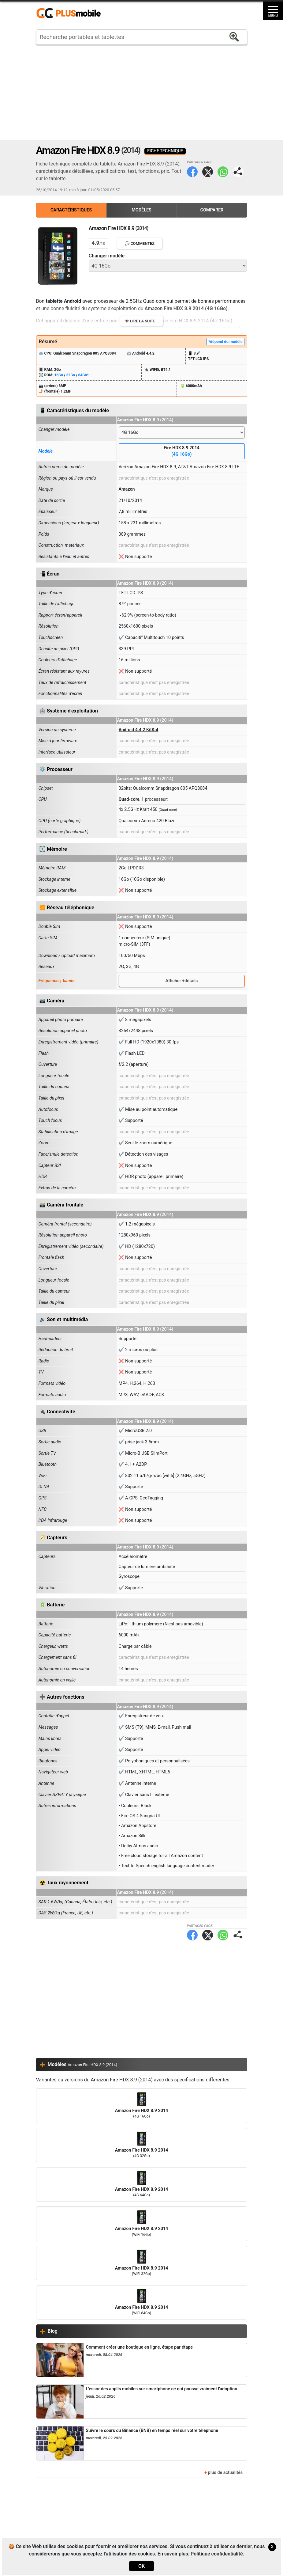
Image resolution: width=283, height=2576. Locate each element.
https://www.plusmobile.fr (70, 13)
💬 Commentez (140, 243)
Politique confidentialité (217, 2554)
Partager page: (238, 171)
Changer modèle (107, 256)
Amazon (127, 489)
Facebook (192, 171)
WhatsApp (223, 171)
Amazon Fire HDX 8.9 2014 (141, 2105)
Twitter (207, 171)
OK (141, 2566)
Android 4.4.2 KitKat (138, 729)
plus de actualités (225, 2472)
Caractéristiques (71, 210)
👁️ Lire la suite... (141, 321)
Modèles (141, 210)
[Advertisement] (141, 92)
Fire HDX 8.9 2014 (182, 451)
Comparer (211, 210)
